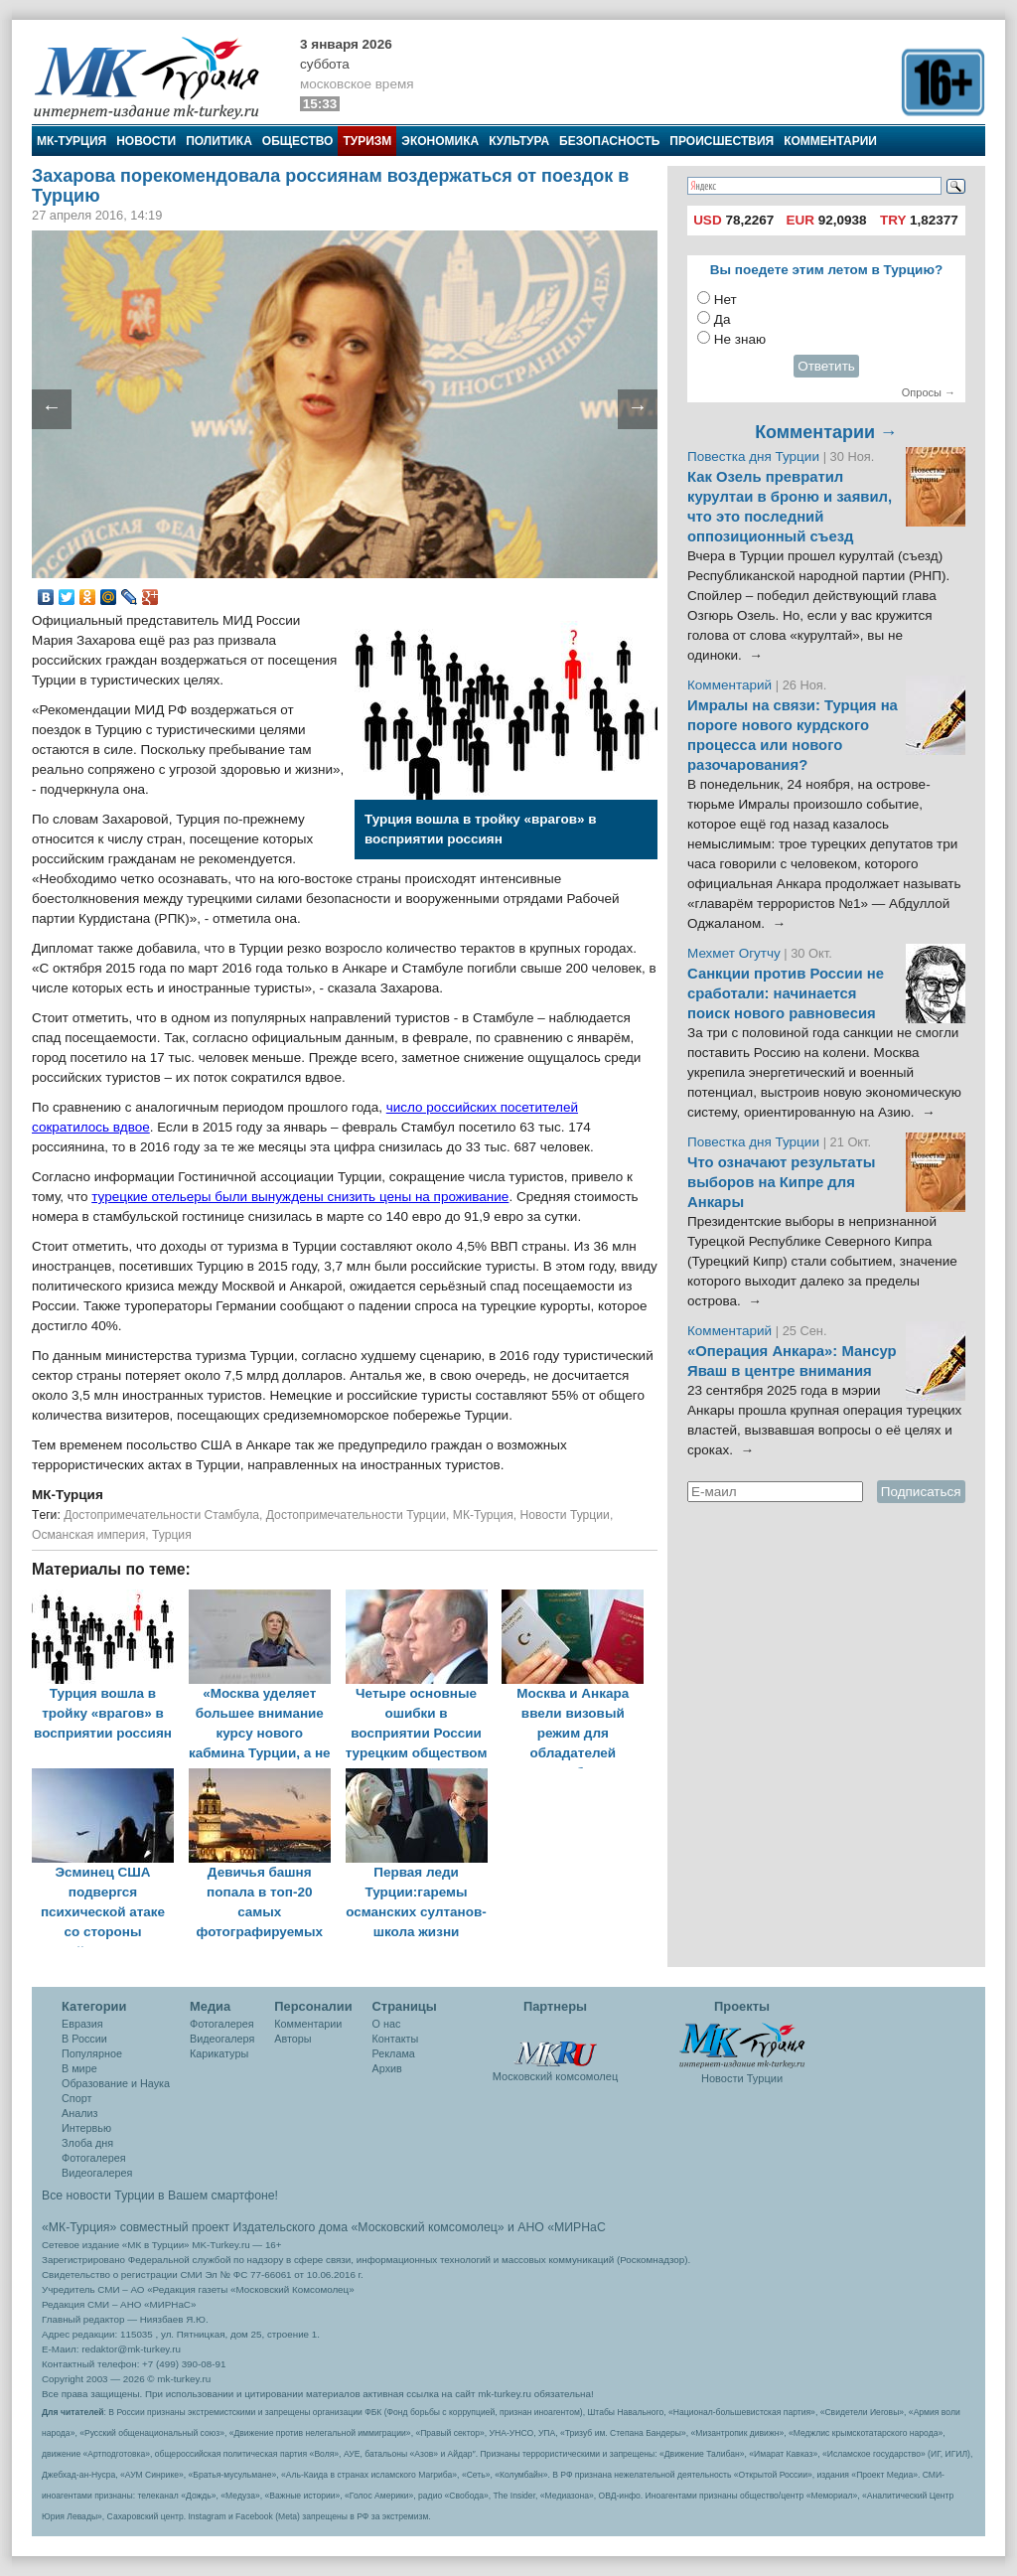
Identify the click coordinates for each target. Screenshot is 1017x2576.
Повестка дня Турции (755, 456)
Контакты (395, 2039)
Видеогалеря (222, 2039)
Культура (519, 141)
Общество (298, 141)
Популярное (92, 2053)
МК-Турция (71, 141)
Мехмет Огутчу (734, 953)
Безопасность (609, 141)
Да (722, 319)
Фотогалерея (94, 2158)
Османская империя (88, 1535)
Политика (219, 141)
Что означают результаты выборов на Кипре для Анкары (781, 1182)
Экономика (440, 141)
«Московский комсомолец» (427, 2227)
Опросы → (928, 392)
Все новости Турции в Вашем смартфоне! (160, 2195)
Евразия (82, 2024)
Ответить (826, 366)
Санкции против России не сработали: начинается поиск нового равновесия (785, 993)
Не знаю (740, 339)
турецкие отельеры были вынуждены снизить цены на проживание (299, 1196)
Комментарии (830, 141)
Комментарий (731, 685)
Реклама (393, 2053)
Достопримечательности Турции (356, 1515)
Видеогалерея (97, 2173)
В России (84, 2039)
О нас (386, 2024)
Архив (387, 2068)
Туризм (367, 141)
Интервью (86, 2128)
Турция (172, 1535)
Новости (146, 141)
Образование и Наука (116, 2083)
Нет (725, 299)
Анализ (79, 2113)
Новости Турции (565, 1515)
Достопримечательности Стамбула (161, 1515)
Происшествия (721, 141)
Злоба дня (87, 2143)
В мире (79, 2068)
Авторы (292, 2039)
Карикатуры (219, 2053)
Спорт (76, 2098)
